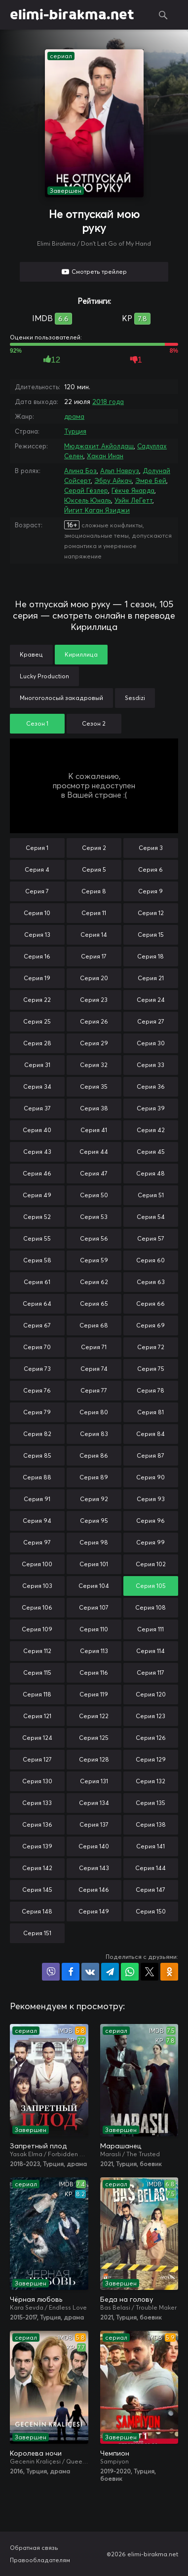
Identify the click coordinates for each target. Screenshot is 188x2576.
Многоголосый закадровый (61, 697)
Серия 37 (37, 1108)
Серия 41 (93, 1130)
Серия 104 (93, 1585)
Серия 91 (37, 1499)
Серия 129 (151, 1759)
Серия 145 (37, 1889)
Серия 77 (93, 1390)
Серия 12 (151, 913)
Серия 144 (150, 1868)
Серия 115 (37, 1672)
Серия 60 (150, 1260)
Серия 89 (93, 1477)
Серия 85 (37, 1455)
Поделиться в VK (90, 1972)
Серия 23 (94, 999)
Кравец (31, 654)
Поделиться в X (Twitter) (149, 1972)
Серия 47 (94, 1173)
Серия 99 (150, 1542)
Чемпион (114, 2453)
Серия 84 (150, 1433)
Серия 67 (37, 1325)
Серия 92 (94, 1499)
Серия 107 (94, 1607)
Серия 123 (150, 1716)
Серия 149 (93, 1911)
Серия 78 (150, 1390)
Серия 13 (37, 934)
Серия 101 (93, 1564)
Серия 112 (37, 1651)
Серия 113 (94, 1651)
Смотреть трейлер (99, 271)
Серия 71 (94, 1347)
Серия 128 (94, 1759)
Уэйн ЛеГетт (133, 500)
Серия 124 (37, 1737)
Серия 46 (37, 1173)
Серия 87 (150, 1455)
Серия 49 (37, 1195)
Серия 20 (94, 978)
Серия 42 (151, 1130)
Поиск (163, 15)
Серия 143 (94, 1868)
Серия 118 (37, 1694)
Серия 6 (150, 869)
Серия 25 (37, 1021)
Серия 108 (150, 1607)
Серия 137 (94, 1824)
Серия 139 (37, 1846)
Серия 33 (150, 1064)
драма (74, 416)
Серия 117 (150, 1672)
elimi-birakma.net (72, 14)
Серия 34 (37, 1086)
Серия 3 (151, 847)
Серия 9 (150, 891)
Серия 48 (150, 1173)
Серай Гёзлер (86, 490)
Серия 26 (94, 1021)
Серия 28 (37, 1043)
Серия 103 (37, 1585)
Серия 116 (93, 1672)
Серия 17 (94, 956)
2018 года (108, 401)
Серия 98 (93, 1542)
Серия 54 (151, 1216)
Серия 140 (93, 1846)
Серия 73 (37, 1368)
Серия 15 (151, 934)
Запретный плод (38, 2145)
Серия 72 (150, 1347)
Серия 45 (151, 1151)
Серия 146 (93, 1889)
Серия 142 (37, 1868)
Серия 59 (94, 1260)
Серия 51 (151, 1195)
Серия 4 (37, 869)
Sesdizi (135, 697)
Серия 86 (93, 1455)
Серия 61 (37, 1282)
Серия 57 (150, 1238)
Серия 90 (150, 1477)
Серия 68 (93, 1325)
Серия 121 (37, 1716)
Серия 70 (37, 1347)
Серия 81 (150, 1412)
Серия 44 (93, 1151)
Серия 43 (37, 1151)
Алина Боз (80, 471)
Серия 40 (37, 1130)
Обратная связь (34, 2547)
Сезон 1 (37, 723)
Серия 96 (150, 1520)
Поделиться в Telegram (110, 1972)
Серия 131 (94, 1781)
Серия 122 (94, 1716)
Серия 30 (151, 1043)
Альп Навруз (119, 471)
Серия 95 (94, 1520)
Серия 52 (37, 1216)
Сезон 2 (94, 723)
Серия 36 (151, 1086)
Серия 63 (151, 1282)
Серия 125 (94, 1737)
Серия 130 (37, 1781)
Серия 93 (151, 1499)
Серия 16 (37, 956)
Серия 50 (94, 1195)
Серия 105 (151, 1585)
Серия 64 (37, 1303)
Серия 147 (150, 1889)
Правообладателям (40, 2560)
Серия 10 (37, 913)
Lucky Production (44, 676)
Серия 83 (94, 1433)
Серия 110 (93, 1629)
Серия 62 (94, 1282)
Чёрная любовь (36, 2299)
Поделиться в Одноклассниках (169, 1972)
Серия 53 (94, 1216)
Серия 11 (93, 913)
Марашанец (120, 2145)
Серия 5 (94, 869)
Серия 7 (37, 891)
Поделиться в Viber (51, 1972)
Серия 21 (151, 978)
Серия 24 (151, 999)
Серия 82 (37, 1433)
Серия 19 (37, 978)
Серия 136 (37, 1824)
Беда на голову (126, 2299)
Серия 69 (150, 1325)
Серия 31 (37, 1064)
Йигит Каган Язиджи (97, 510)
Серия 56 (94, 1238)
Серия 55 (37, 1238)
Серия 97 (37, 1542)
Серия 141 (150, 1846)
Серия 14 (93, 934)
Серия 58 (37, 1260)
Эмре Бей (150, 480)
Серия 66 (150, 1303)
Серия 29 (94, 1043)
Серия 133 (37, 1802)
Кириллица (81, 654)
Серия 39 (151, 1108)
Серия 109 (37, 1629)
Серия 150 (151, 1911)
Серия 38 (94, 1108)
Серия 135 (150, 1802)
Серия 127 (37, 1759)
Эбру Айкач (113, 480)
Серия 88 (37, 1477)
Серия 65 (94, 1303)
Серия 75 (150, 1368)
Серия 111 (150, 1629)
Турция (75, 431)
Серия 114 (150, 1651)
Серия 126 (151, 1737)
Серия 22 (37, 999)
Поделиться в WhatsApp (130, 1972)
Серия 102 (151, 1564)
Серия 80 (93, 1412)
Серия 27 (150, 1021)
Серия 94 (37, 1520)
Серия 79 (37, 1412)
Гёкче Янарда (133, 490)
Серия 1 (37, 847)
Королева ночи (36, 2453)
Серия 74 (94, 1368)
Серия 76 (37, 1390)
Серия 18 (150, 956)
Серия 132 (150, 1781)
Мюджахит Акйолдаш (99, 446)
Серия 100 (37, 1564)
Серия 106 (37, 1607)
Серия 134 (94, 1802)
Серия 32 (94, 1064)
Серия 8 (93, 891)
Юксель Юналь (87, 500)
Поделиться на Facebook (70, 1972)
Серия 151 (37, 1933)
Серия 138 (151, 1824)
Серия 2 (94, 847)
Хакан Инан (105, 456)
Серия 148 (37, 1911)
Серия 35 (94, 1086)
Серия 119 (93, 1694)
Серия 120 (151, 1694)
